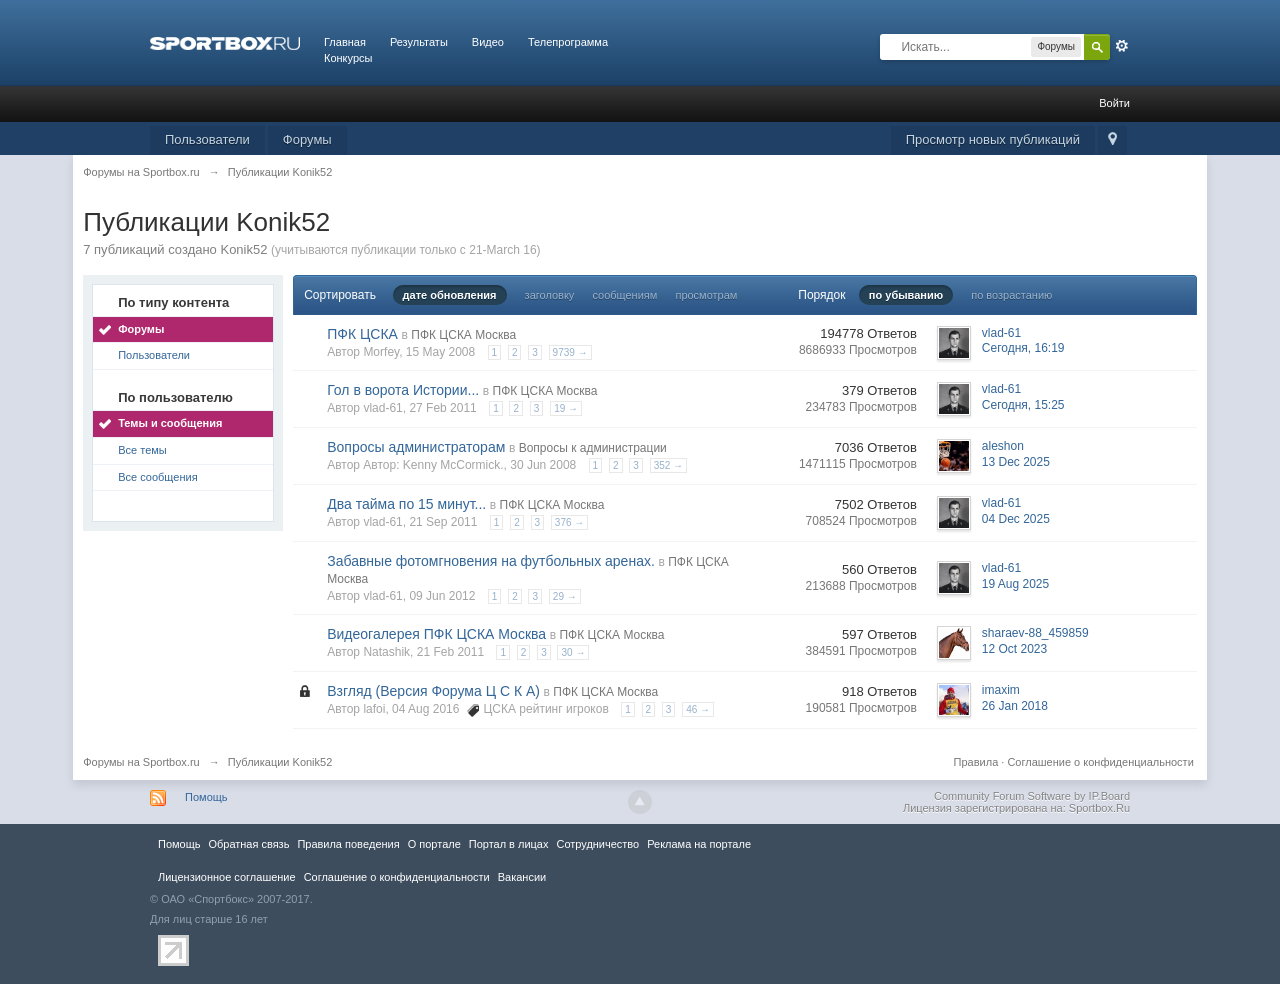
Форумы (307, 139)
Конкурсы (348, 58)
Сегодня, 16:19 (1023, 348)
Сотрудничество (597, 844)
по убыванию (906, 295)
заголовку (550, 295)
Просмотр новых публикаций (993, 139)
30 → (573, 652)
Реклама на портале (699, 844)
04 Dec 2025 (1016, 519)
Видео (488, 42)
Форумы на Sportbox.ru (141, 762)
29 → (565, 596)
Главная (345, 42)
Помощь (206, 797)
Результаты (419, 42)
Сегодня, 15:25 (1023, 405)
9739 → (570, 352)
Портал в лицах (509, 844)
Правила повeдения (348, 844)
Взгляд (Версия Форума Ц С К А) (433, 691)
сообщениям (624, 295)
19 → (566, 408)
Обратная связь (248, 844)
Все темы (142, 450)
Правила (976, 762)
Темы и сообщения (170, 423)
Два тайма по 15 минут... (406, 504)
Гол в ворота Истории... (403, 390)
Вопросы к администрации (593, 448)
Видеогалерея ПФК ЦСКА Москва (436, 634)
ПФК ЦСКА (362, 334)
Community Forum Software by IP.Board (1032, 796)
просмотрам (706, 295)
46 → (698, 709)
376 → (569, 522)
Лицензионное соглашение (227, 877)
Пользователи (207, 139)
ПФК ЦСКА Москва (463, 335)
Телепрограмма (568, 42)
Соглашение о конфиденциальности (1100, 762)
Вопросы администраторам (416, 447)
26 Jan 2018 (1015, 706)
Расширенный (1122, 46)
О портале (434, 844)
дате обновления (450, 295)
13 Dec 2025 (1016, 462)
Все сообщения (157, 477)
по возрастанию (1011, 295)
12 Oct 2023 (1014, 649)
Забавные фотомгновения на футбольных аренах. (491, 561)
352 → (668, 465)
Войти (1114, 103)
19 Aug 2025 (1015, 584)
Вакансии (522, 877)
